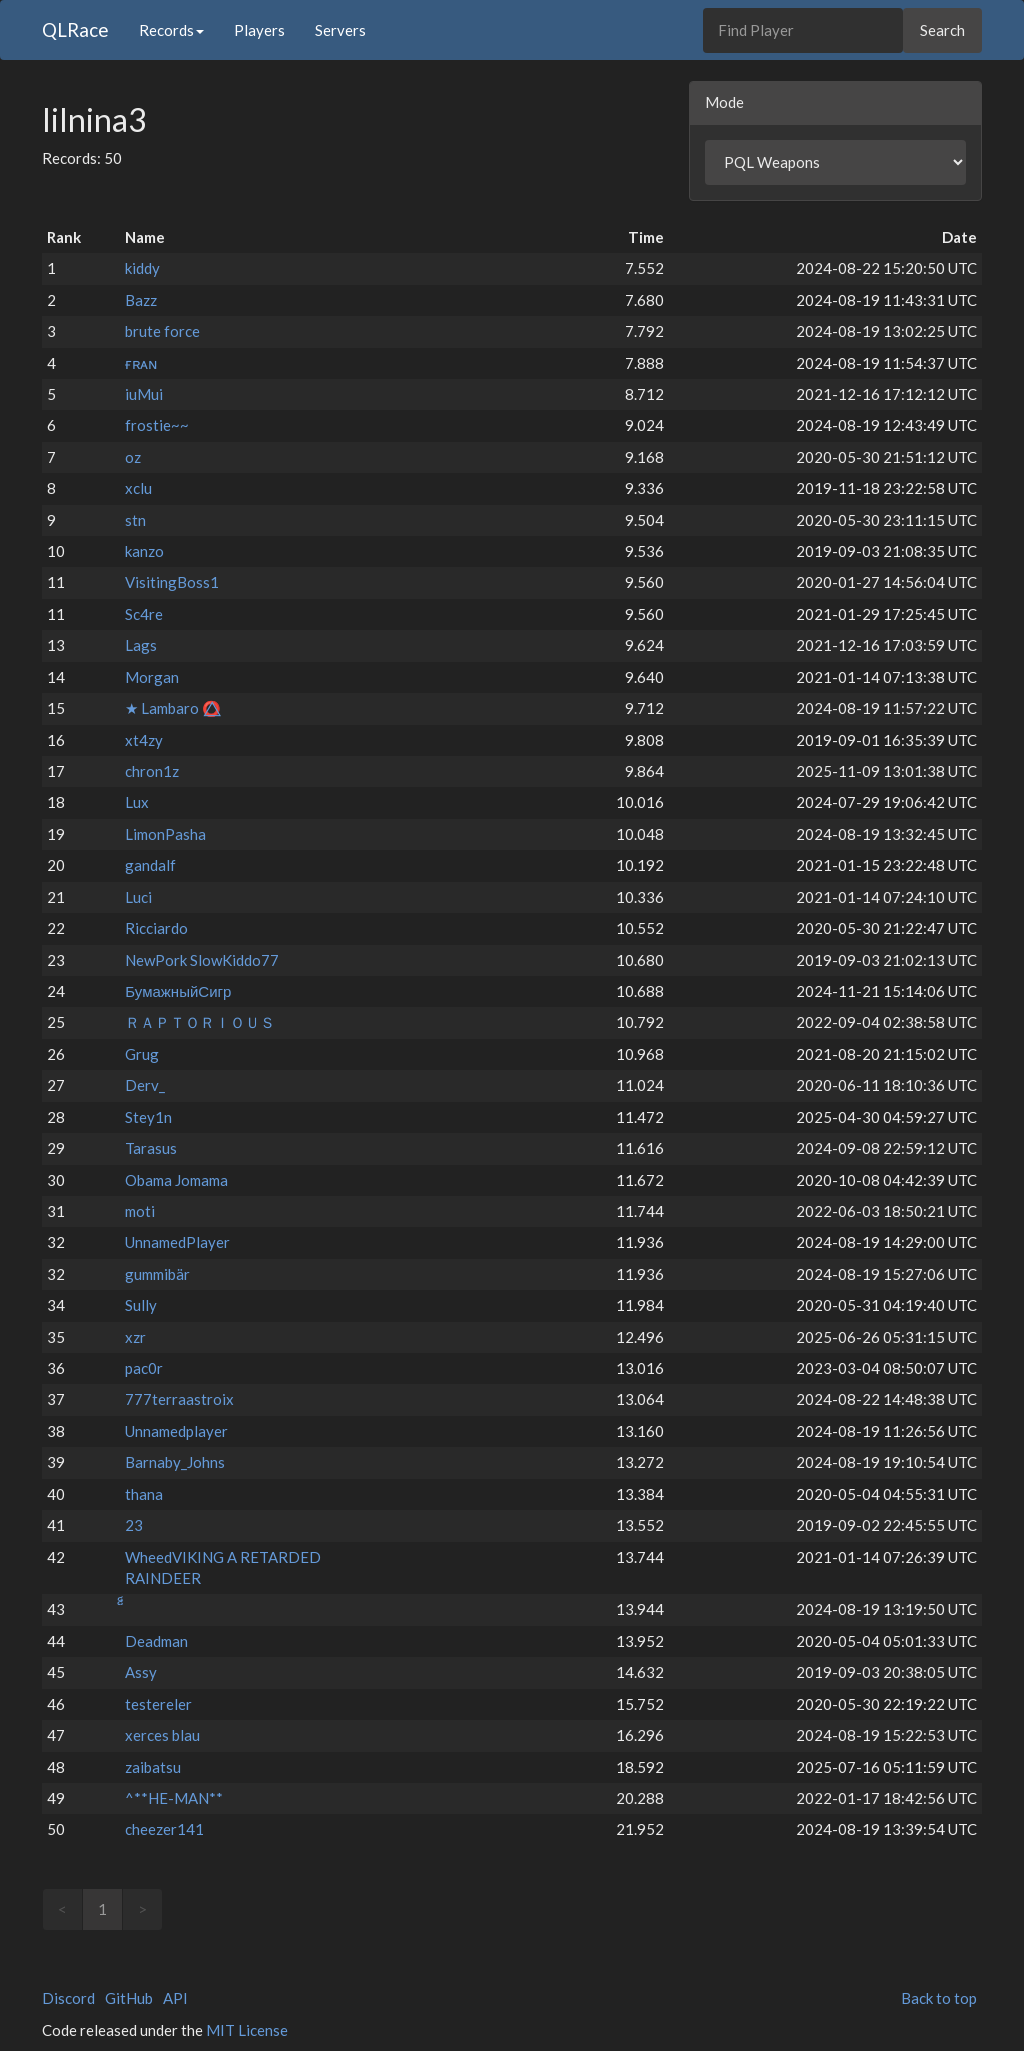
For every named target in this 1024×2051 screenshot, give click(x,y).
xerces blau (162, 1735)
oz (133, 457)
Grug (142, 1054)
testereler (158, 1704)
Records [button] (171, 30)
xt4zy (144, 740)
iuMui (144, 394)
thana (144, 1494)
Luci (138, 897)
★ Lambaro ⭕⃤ (173, 708)
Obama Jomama (176, 1180)
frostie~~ (157, 425)
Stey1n (148, 1117)
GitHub (129, 1998)
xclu (138, 488)
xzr (135, 1337)
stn (135, 520)
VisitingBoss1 (172, 582)
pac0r (144, 1368)
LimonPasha (165, 834)
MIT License (247, 2030)
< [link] (62, 1909)
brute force (162, 331)
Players (259, 30)
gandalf (150, 865)
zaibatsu (153, 1767)
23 (134, 1525)
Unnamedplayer (176, 1431)
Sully (141, 1305)
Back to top (939, 1998)
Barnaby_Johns (175, 1462)
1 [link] (102, 1909)
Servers (340, 30)
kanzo (144, 551)
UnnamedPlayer (177, 1242)
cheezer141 (164, 1829)
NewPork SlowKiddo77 (202, 960)
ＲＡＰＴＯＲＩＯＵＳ (200, 1022)
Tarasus (151, 1148)
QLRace (75, 29)
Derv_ (145, 1085)
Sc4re (144, 614)
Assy (141, 1672)
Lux (137, 802)
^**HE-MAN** (174, 1798)
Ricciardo (156, 928)
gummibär (157, 1274)
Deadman (156, 1641)
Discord (68, 1998)
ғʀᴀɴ (141, 363)
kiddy (142, 268)
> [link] (142, 1909)
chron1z (152, 771)
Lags (141, 645)
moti (140, 1211)
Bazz (141, 300)
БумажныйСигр (178, 991)
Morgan (152, 677)
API (175, 1998)
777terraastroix (179, 1399)
